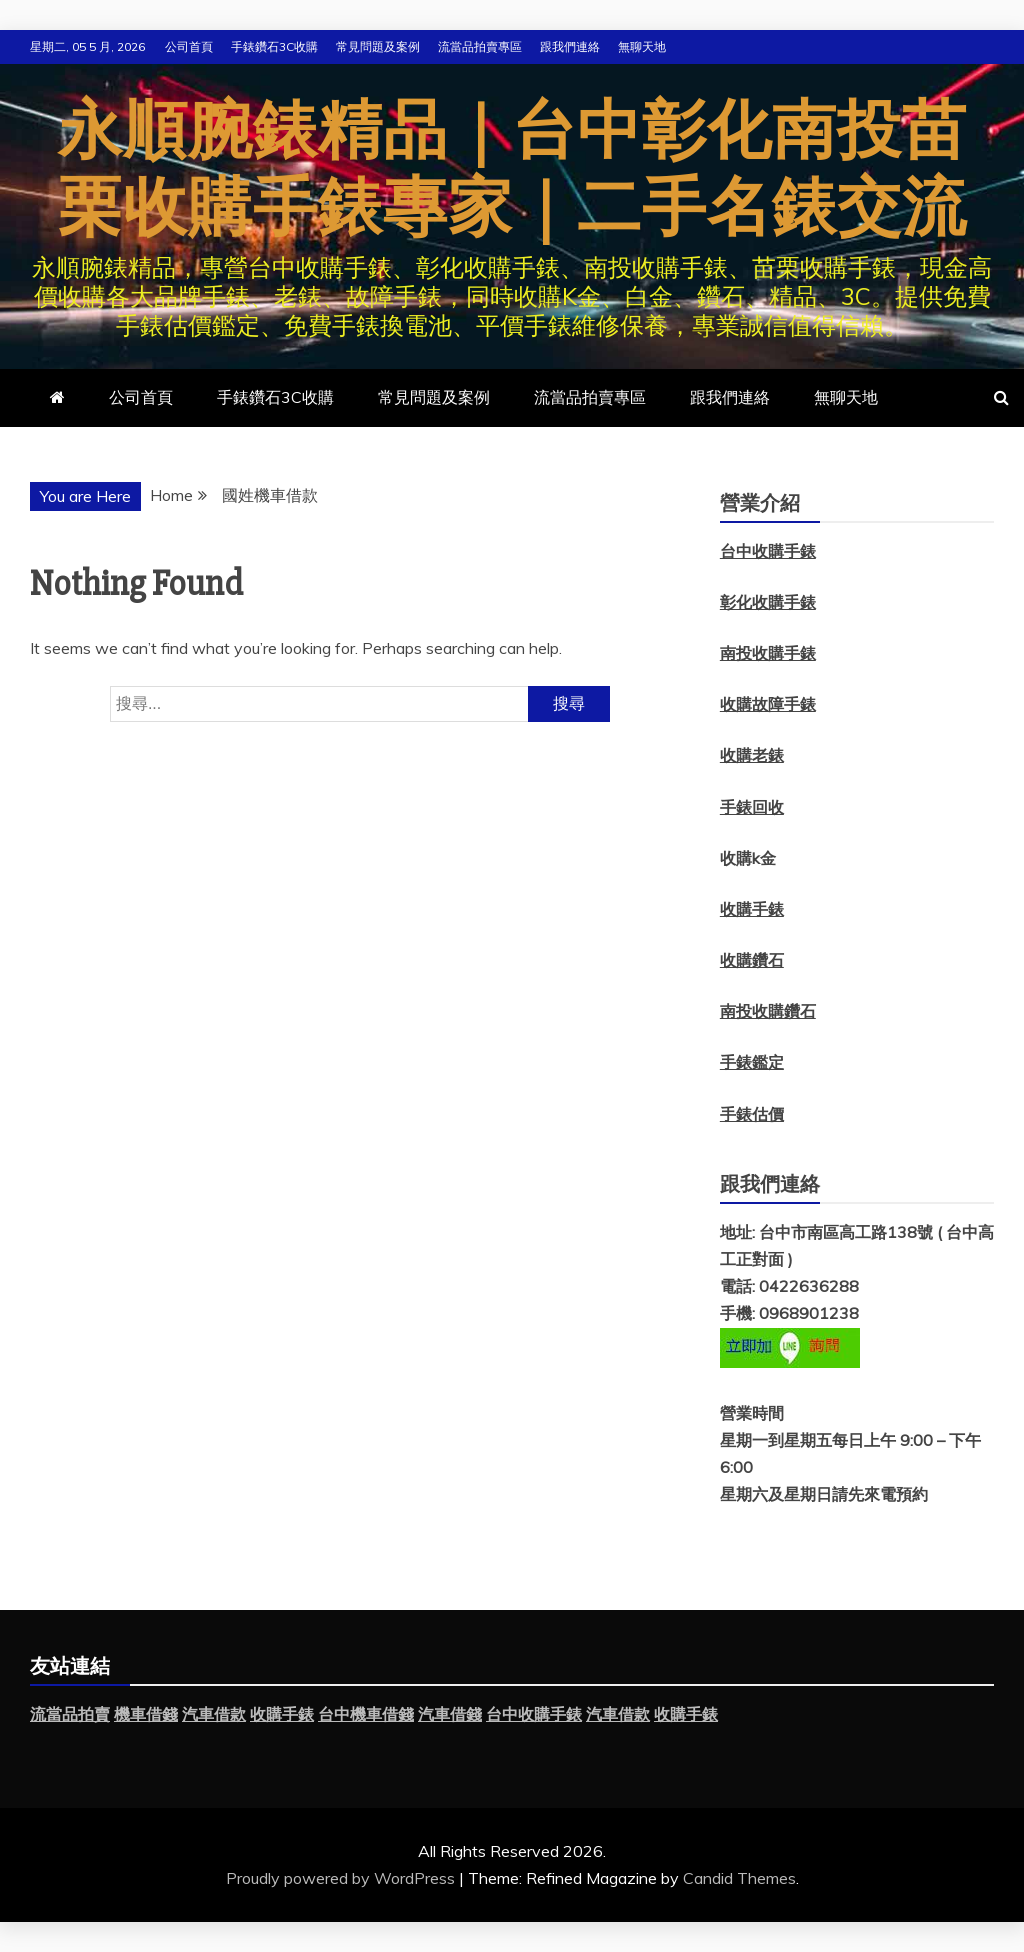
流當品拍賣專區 (480, 46)
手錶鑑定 (752, 1062)
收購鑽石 (752, 960)
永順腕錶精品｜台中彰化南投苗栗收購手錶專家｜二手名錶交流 (512, 170)
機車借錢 (146, 1714)
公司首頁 (189, 46)
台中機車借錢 (366, 1714)
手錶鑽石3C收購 (274, 46)
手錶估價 (752, 1114)
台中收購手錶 (534, 1714)
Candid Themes (739, 1878)
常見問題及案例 (378, 46)
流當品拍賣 (70, 1714)
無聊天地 (642, 46)
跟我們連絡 (570, 46)
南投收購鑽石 (768, 1011)
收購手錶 (752, 909)
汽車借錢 (450, 1714)
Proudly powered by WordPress (342, 1878)
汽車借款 (214, 1714)
